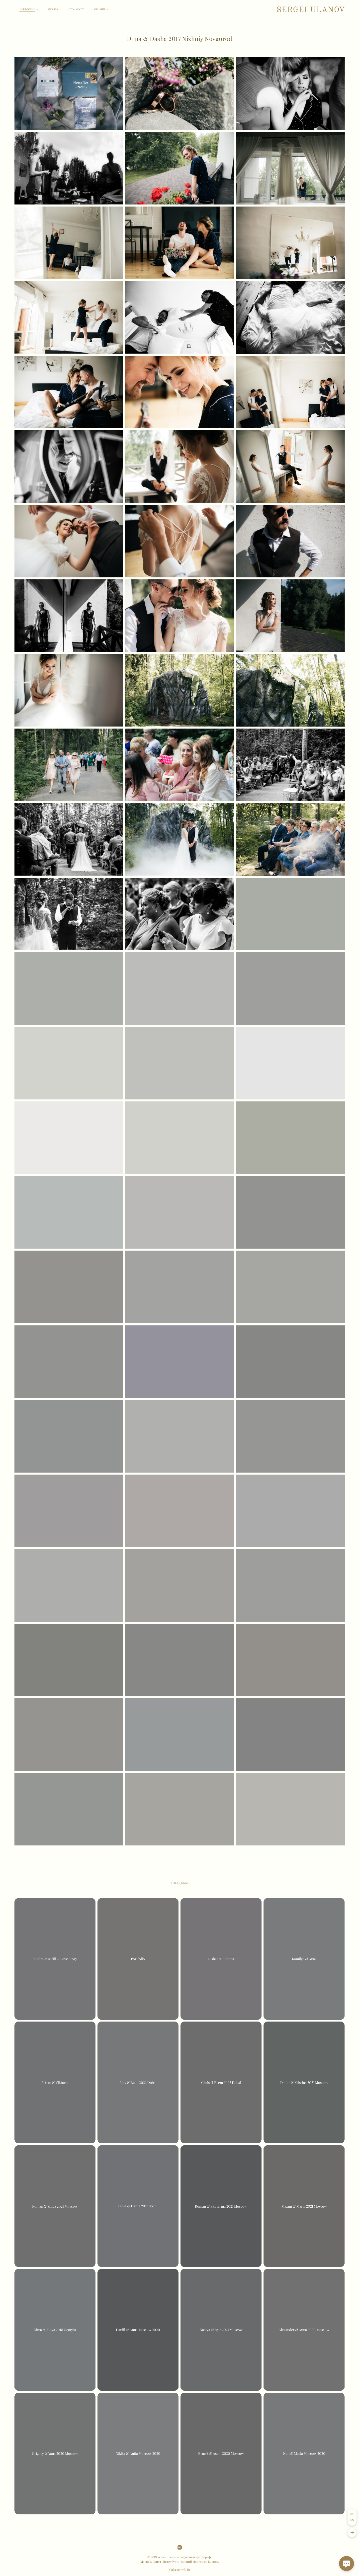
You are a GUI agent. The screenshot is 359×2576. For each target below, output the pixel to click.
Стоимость (76, 9)
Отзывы (53, 9)
